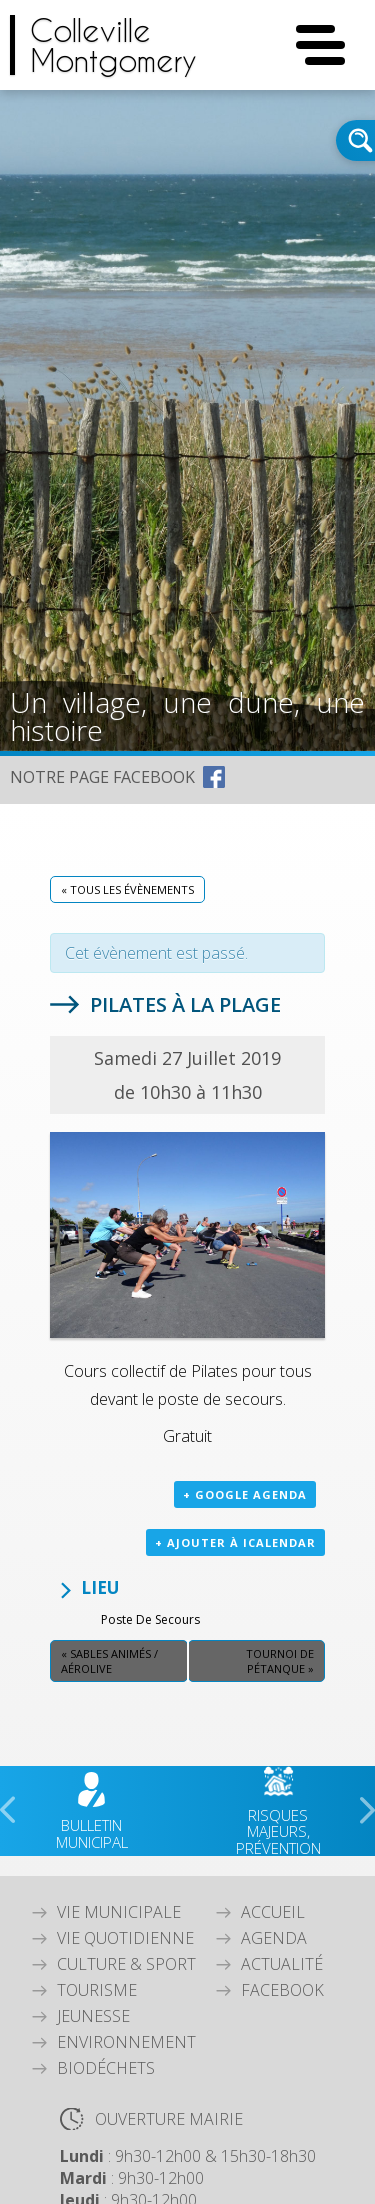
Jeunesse (93, 2016)
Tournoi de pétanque (280, 1661)
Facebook (282, 1990)
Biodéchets (106, 2068)
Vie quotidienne (125, 1938)
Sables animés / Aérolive (109, 1661)
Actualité (282, 1964)
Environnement (126, 2042)
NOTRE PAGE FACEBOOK (102, 777)
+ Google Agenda (245, 1494)
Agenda (274, 1938)
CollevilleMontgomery (113, 45)
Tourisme (97, 1990)
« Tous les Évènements (127, 889)
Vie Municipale (119, 1912)
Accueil (273, 1912)
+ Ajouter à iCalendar (235, 1542)
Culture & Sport (126, 1964)
